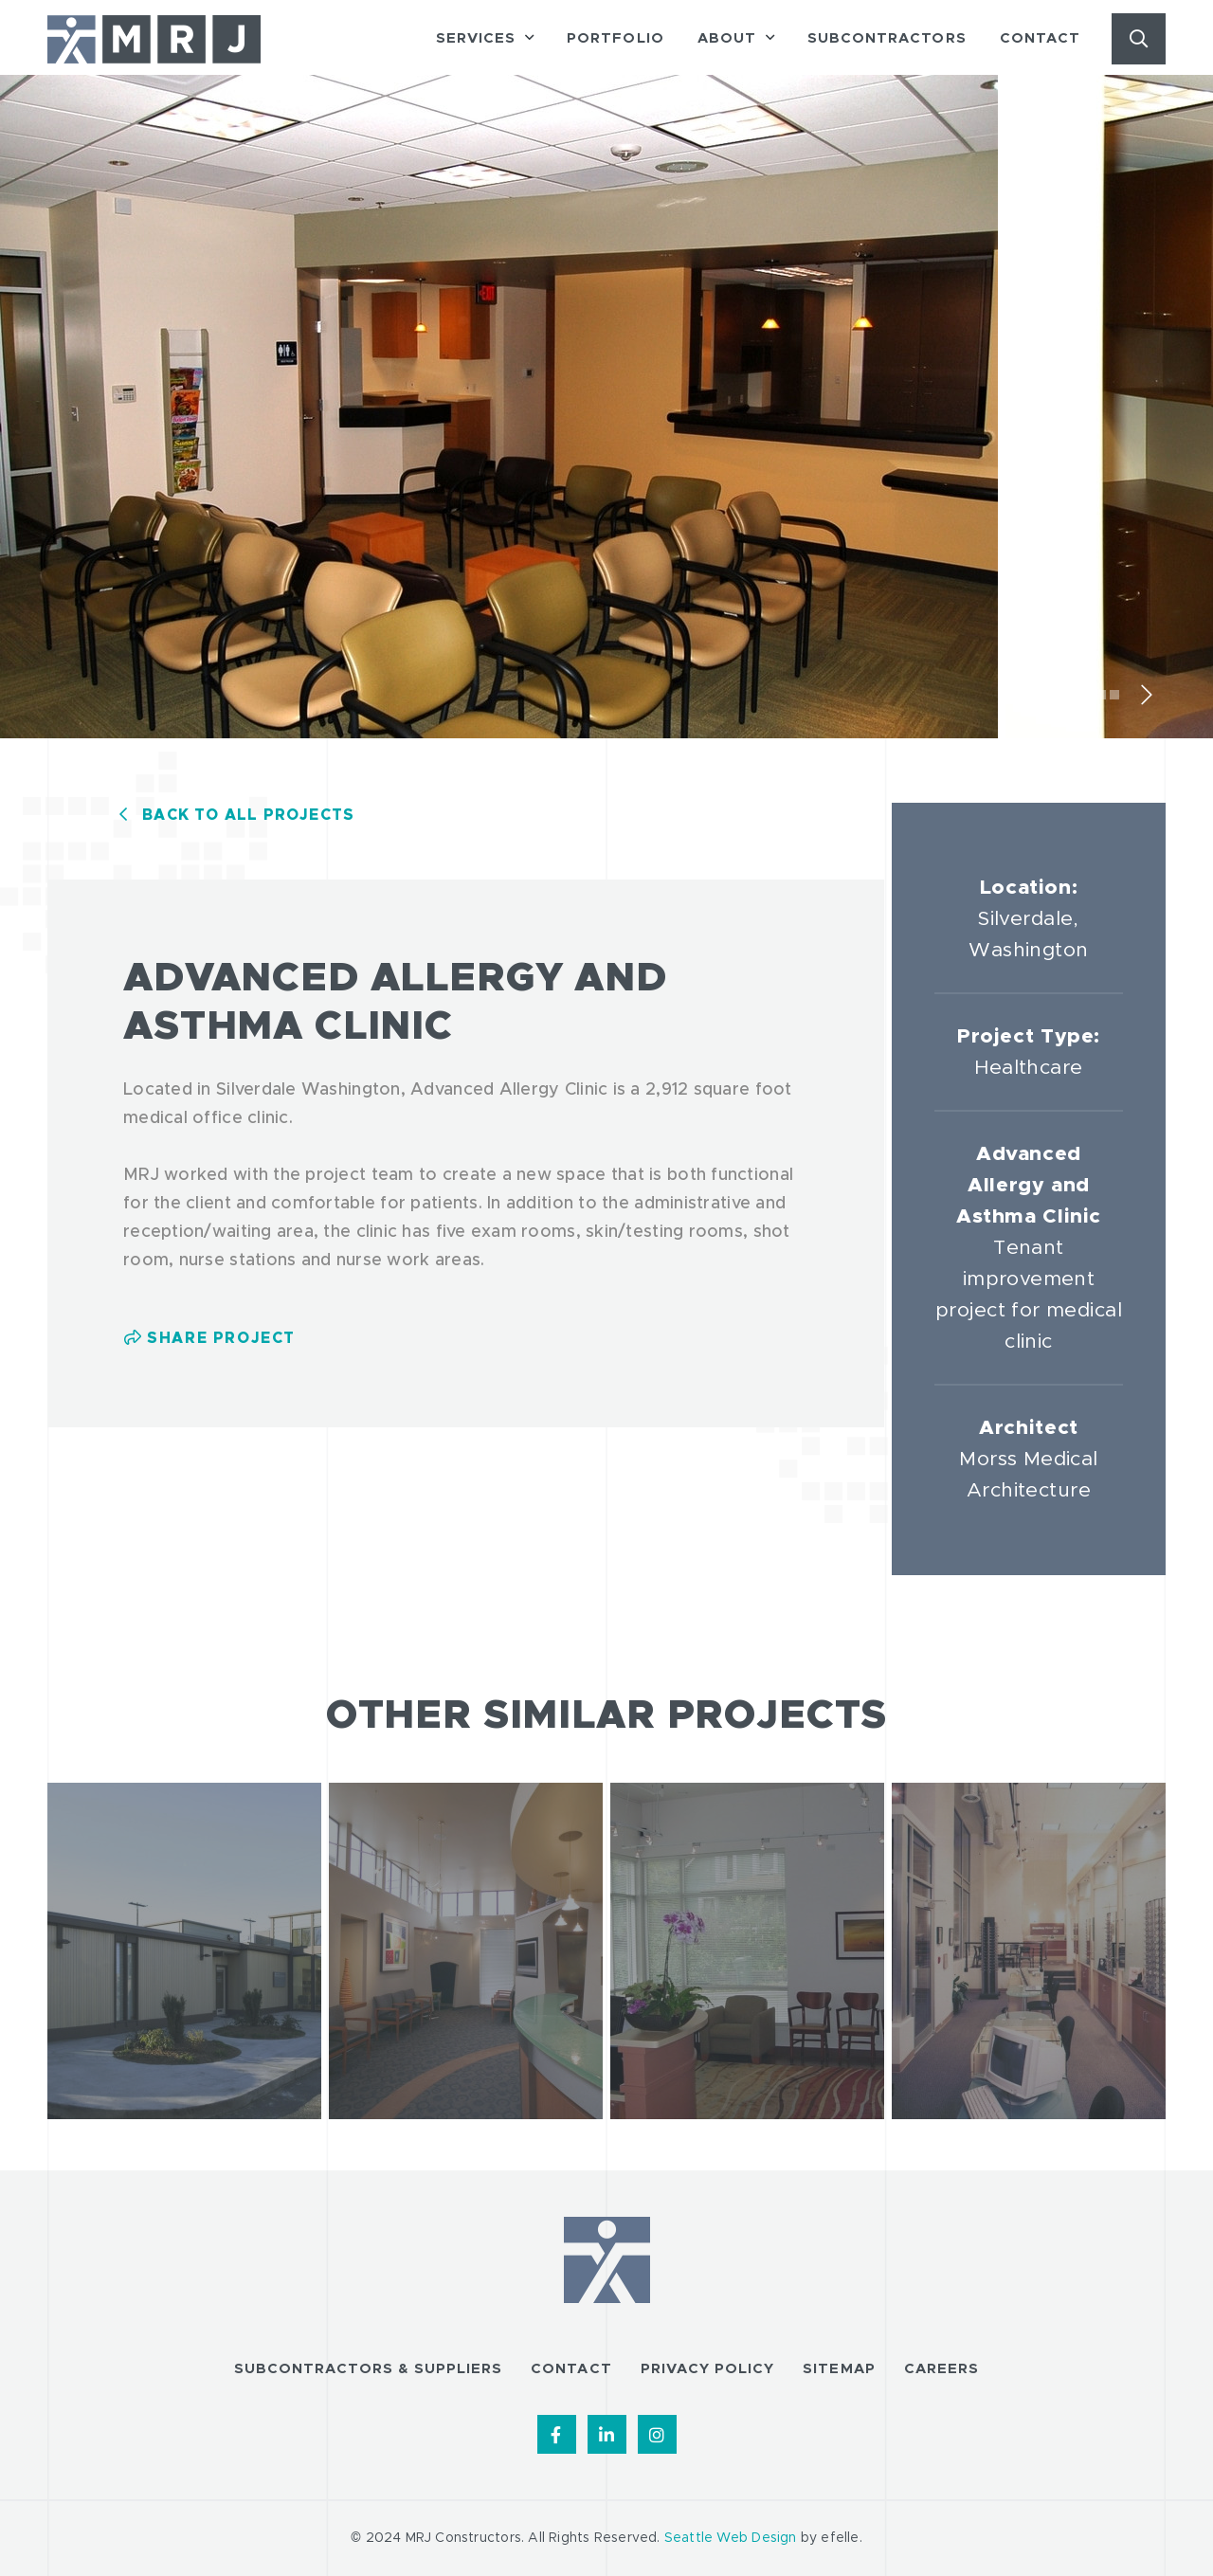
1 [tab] (1074, 694)
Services (476, 38)
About (726, 38)
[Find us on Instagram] (657, 2434)
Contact (1040, 38)
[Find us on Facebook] (556, 2434)
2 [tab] (1088, 694)
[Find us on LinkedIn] (607, 2434)
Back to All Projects (248, 815)
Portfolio (615, 38)
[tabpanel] (502, 413)
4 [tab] (1114, 694)
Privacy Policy (708, 2369)
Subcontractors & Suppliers (368, 2369)
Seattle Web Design (730, 2538)
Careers (941, 2369)
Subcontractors (887, 38)
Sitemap (839, 2369)
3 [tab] (1101, 694)
